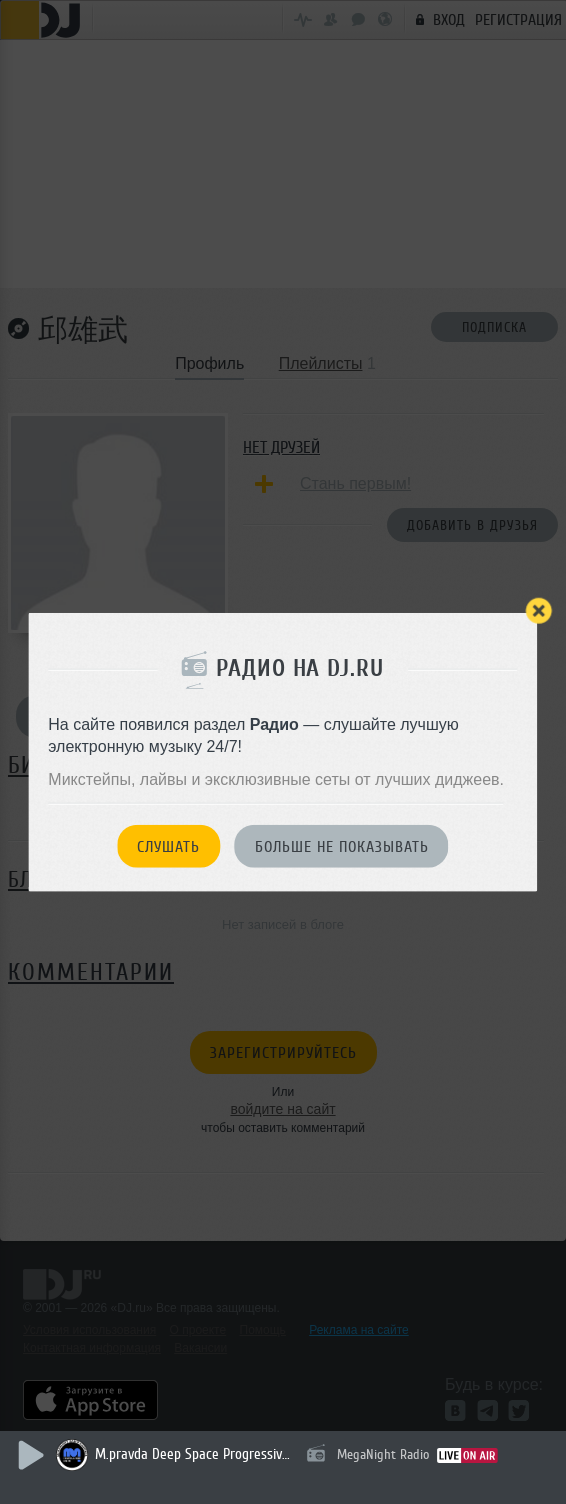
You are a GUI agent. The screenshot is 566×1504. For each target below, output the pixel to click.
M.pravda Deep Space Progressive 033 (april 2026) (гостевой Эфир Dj (195, 1454)
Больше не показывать (342, 847)
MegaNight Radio (383, 1454)
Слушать (168, 847)
